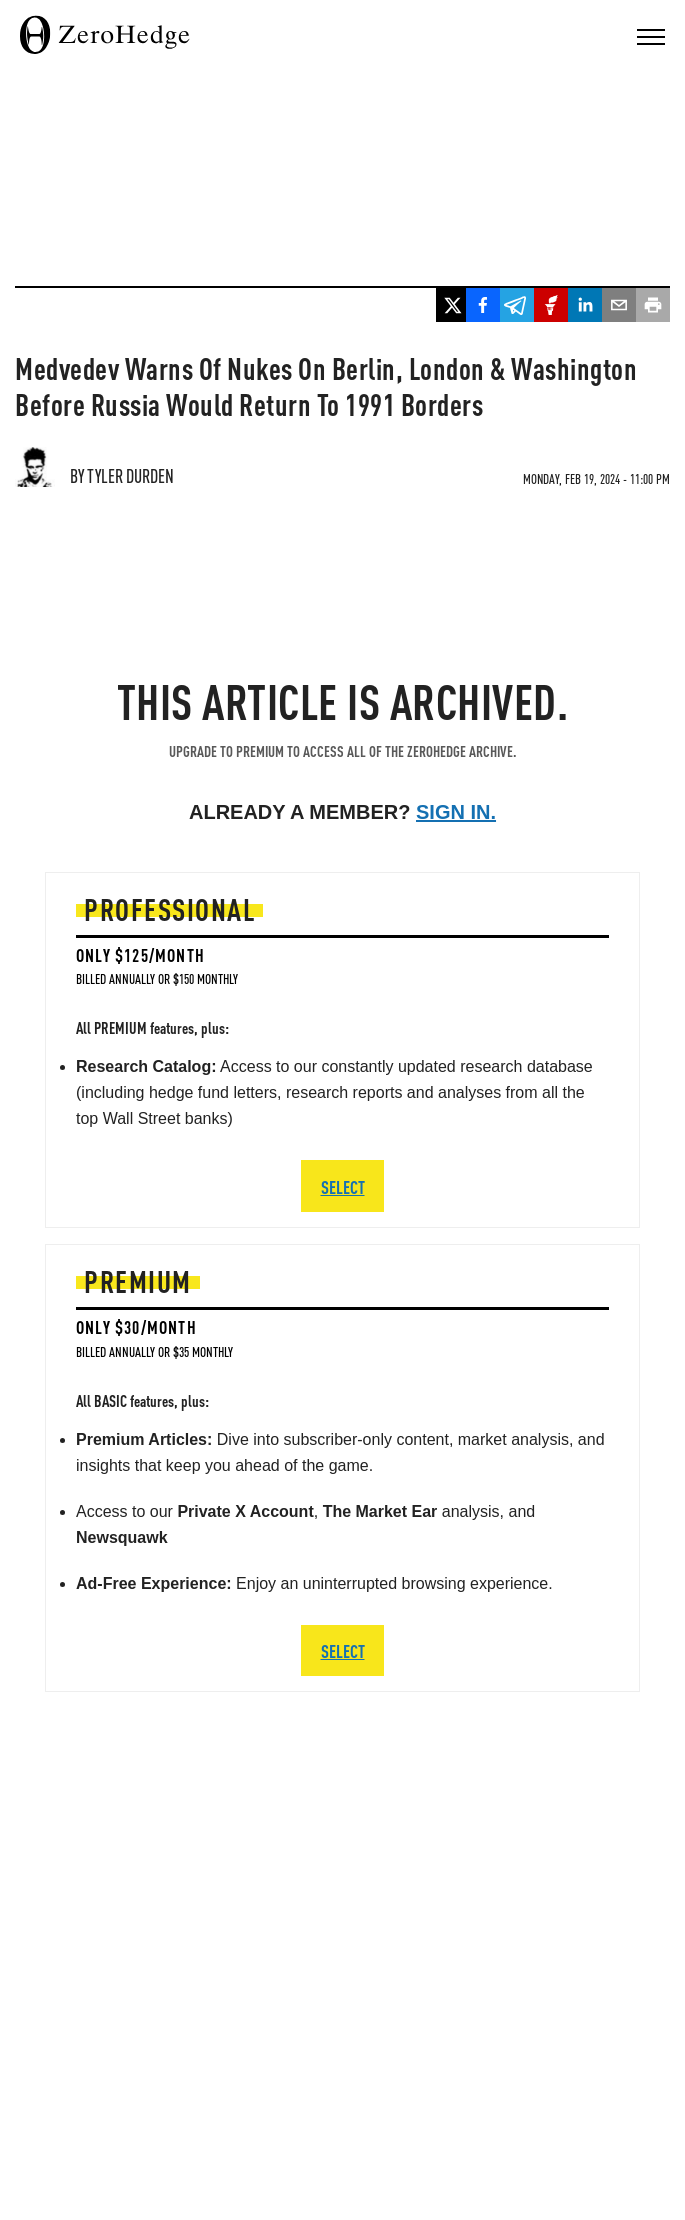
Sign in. (456, 812)
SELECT (343, 1650)
